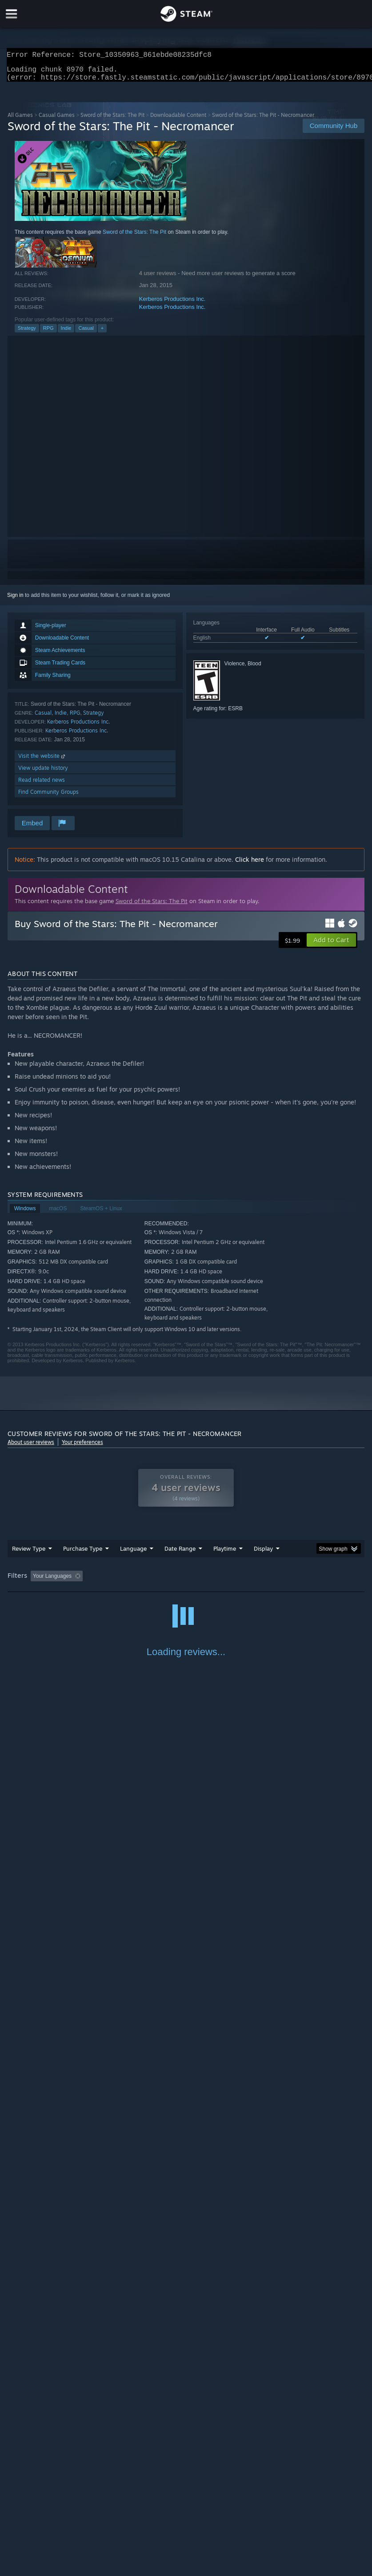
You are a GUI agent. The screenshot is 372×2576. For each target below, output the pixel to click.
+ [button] (102, 333)
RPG (48, 333)
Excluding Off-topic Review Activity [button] (142, 1581)
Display (263, 1553)
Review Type (28, 1553)
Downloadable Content (178, 120)
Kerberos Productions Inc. (172, 304)
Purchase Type (82, 1553)
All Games (20, 120)
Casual (85, 333)
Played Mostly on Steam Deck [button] (274, 1581)
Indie (66, 333)
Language (133, 1553)
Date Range (180, 1553)
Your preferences (82, 1447)
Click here (249, 864)
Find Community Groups (48, 797)
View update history (43, 773)
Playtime (224, 1553)
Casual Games (57, 120)
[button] (331, 945)
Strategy (27, 333)
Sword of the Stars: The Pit (112, 120)
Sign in (15, 600)
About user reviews (31, 1447)
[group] (186, 1582)
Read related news (41, 785)
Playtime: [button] (211, 1581)
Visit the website (42, 761)
